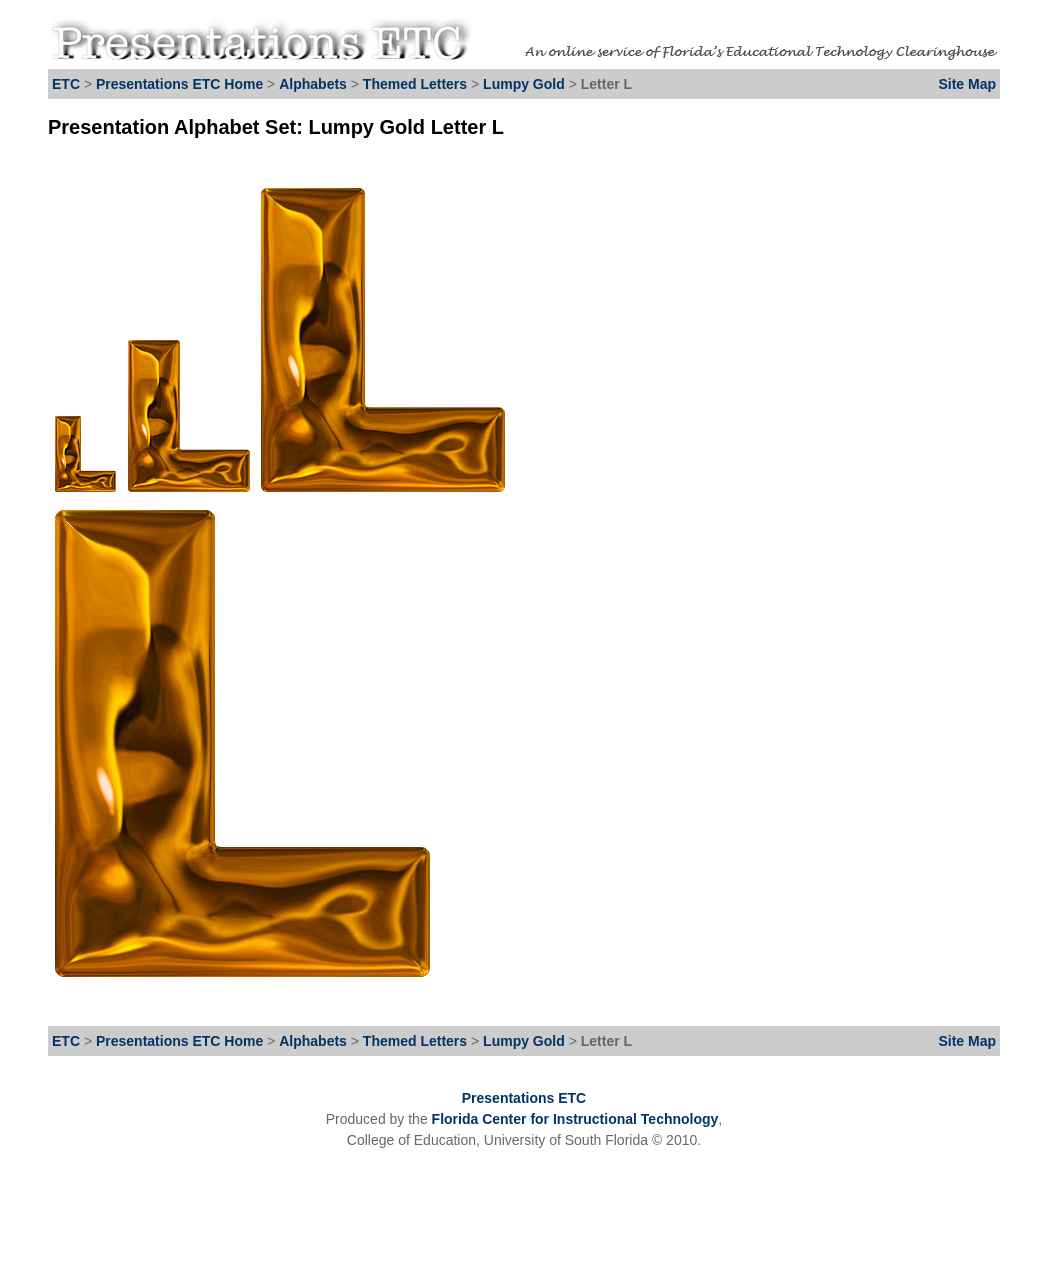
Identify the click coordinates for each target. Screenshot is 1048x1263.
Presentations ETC (524, 1098)
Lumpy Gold (526, 84)
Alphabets (313, 84)
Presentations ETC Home (179, 84)
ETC (66, 84)
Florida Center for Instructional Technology (575, 1119)
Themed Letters (415, 84)
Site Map (967, 84)
